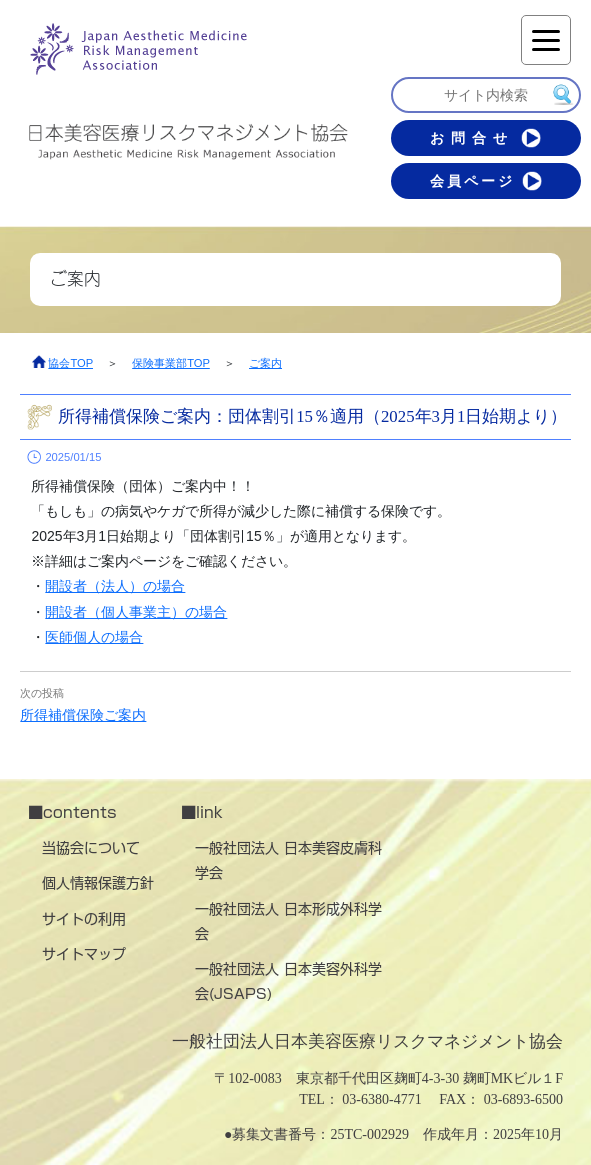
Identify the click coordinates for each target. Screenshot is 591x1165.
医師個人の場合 (94, 637)
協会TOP (70, 363)
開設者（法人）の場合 (115, 586)
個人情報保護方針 (98, 883)
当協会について (91, 848)
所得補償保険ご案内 (83, 715)
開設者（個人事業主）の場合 (136, 612)
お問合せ (485, 138)
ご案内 (265, 363)
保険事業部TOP (171, 363)
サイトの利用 (84, 919)
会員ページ (486, 181)
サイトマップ (84, 954)
